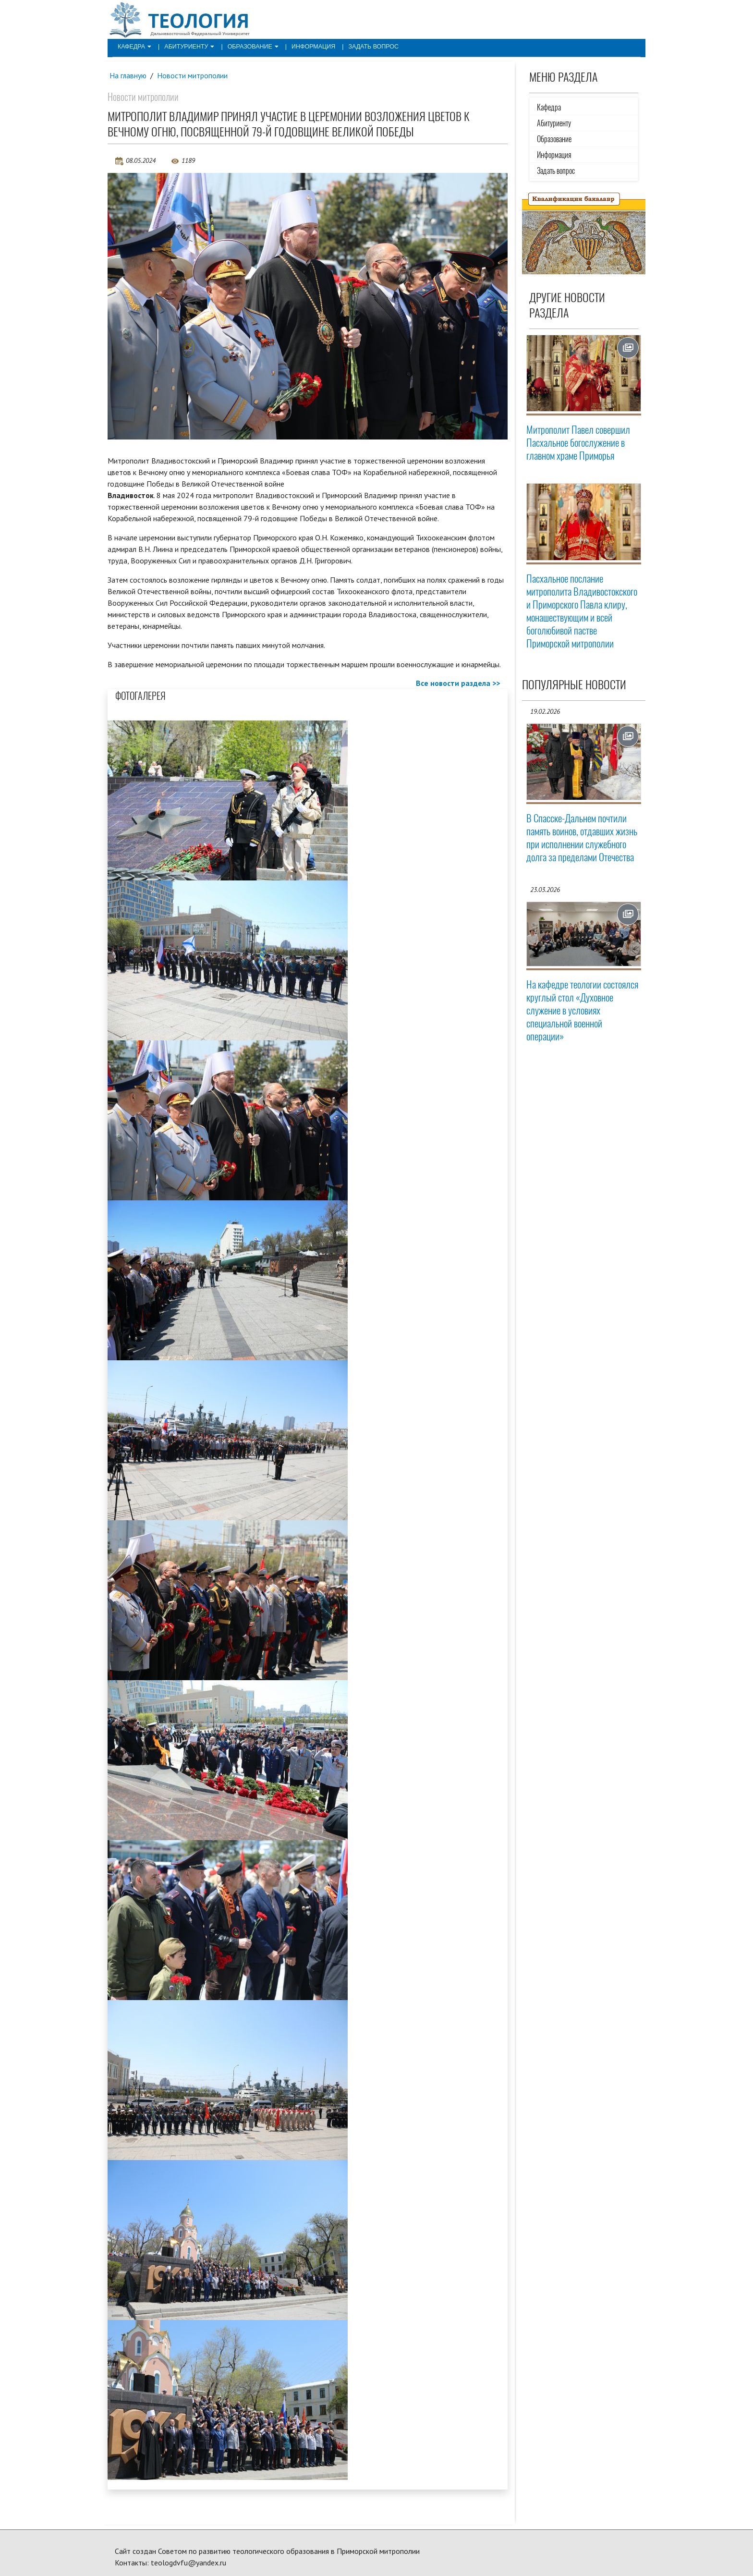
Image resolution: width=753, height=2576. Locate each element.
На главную (128, 75)
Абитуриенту (186, 46)
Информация (306, 46)
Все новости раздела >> (458, 683)
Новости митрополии (193, 75)
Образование (248, 46)
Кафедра (133, 46)
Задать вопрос (364, 46)
